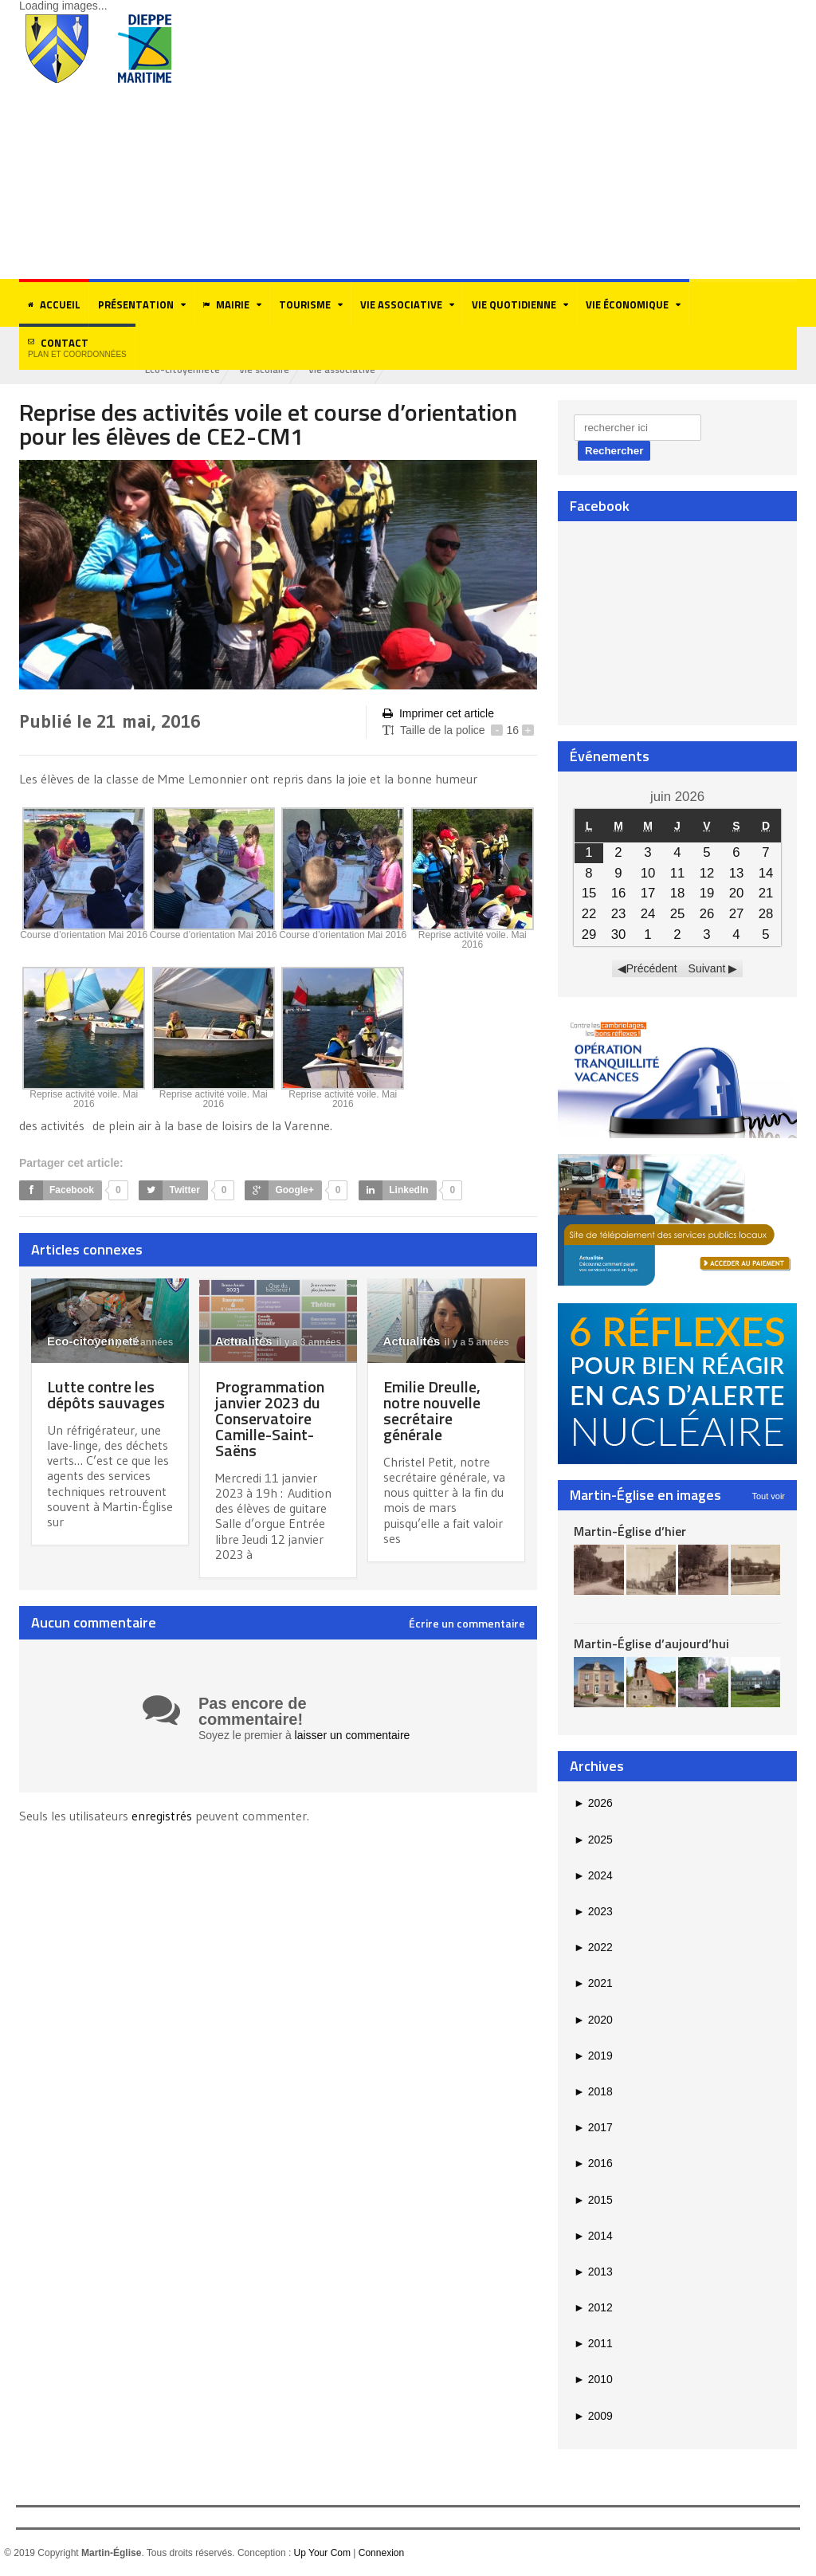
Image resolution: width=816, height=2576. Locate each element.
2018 (593, 2091)
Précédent (651, 968)
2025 (593, 1839)
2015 (593, 2199)
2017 (593, 2127)
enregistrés (163, 1816)
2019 (593, 2055)
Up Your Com (322, 2552)
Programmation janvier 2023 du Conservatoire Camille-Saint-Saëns (269, 1418)
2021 (593, 1983)
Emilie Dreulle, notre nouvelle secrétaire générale (432, 1410)
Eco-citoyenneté (182, 369)
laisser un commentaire (352, 1735)
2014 (593, 2235)
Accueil (54, 304)
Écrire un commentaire (467, 1623)
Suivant (707, 968)
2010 (593, 2379)
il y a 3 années (300, 1342)
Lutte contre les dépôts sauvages (106, 1394)
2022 (593, 1947)
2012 (593, 2307)
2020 (593, 2019)
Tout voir (768, 1496)
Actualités (244, 1341)
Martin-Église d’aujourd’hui (651, 1643)
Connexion (381, 2552)
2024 (593, 1875)
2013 (593, 2271)
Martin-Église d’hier (630, 1531)
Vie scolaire (264, 369)
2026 (593, 1803)
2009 (593, 2415)
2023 (593, 1911)
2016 (593, 2163)
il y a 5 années (133, 1342)
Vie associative (341, 369)
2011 (593, 2343)
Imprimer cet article (438, 713)
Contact (77, 347)
